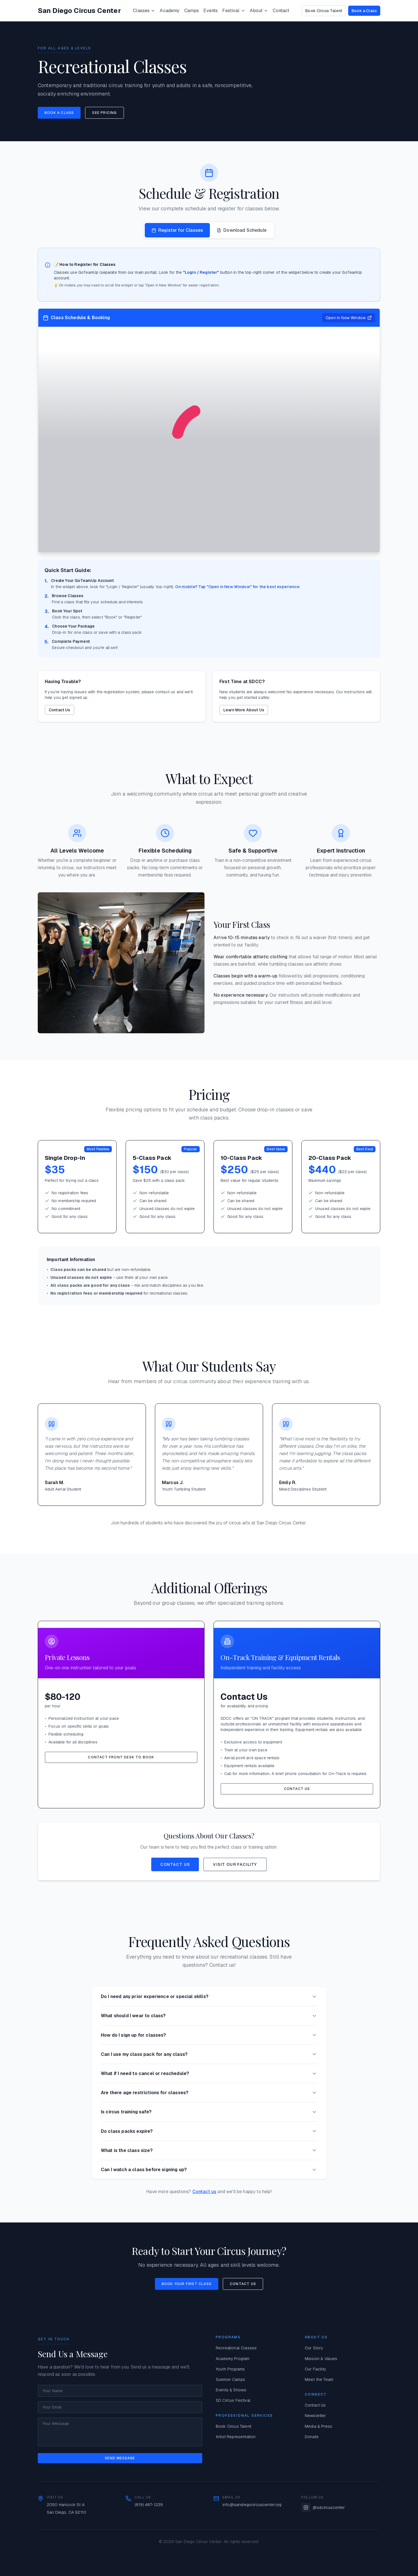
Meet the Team (319, 2379)
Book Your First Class (187, 2284)
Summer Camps (230, 2379)
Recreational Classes (236, 2347)
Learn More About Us (243, 709)
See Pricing (104, 113)
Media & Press (318, 2426)
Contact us (204, 2192)
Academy (169, 11)
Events (210, 11)
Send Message (120, 2458)
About (259, 11)
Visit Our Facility (235, 1864)
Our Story (314, 2347)
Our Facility (315, 2369)
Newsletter (315, 2415)
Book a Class (364, 10)
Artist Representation (235, 2436)
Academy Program (232, 2358)
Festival (233, 11)
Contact (281, 11)
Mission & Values (321, 2358)
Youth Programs (230, 2369)
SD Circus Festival (233, 2400)
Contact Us (59, 709)
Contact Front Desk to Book (121, 1757)
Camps (191, 11)
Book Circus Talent (323, 10)
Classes (144, 11)
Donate (312, 2436)
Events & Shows (231, 2389)
